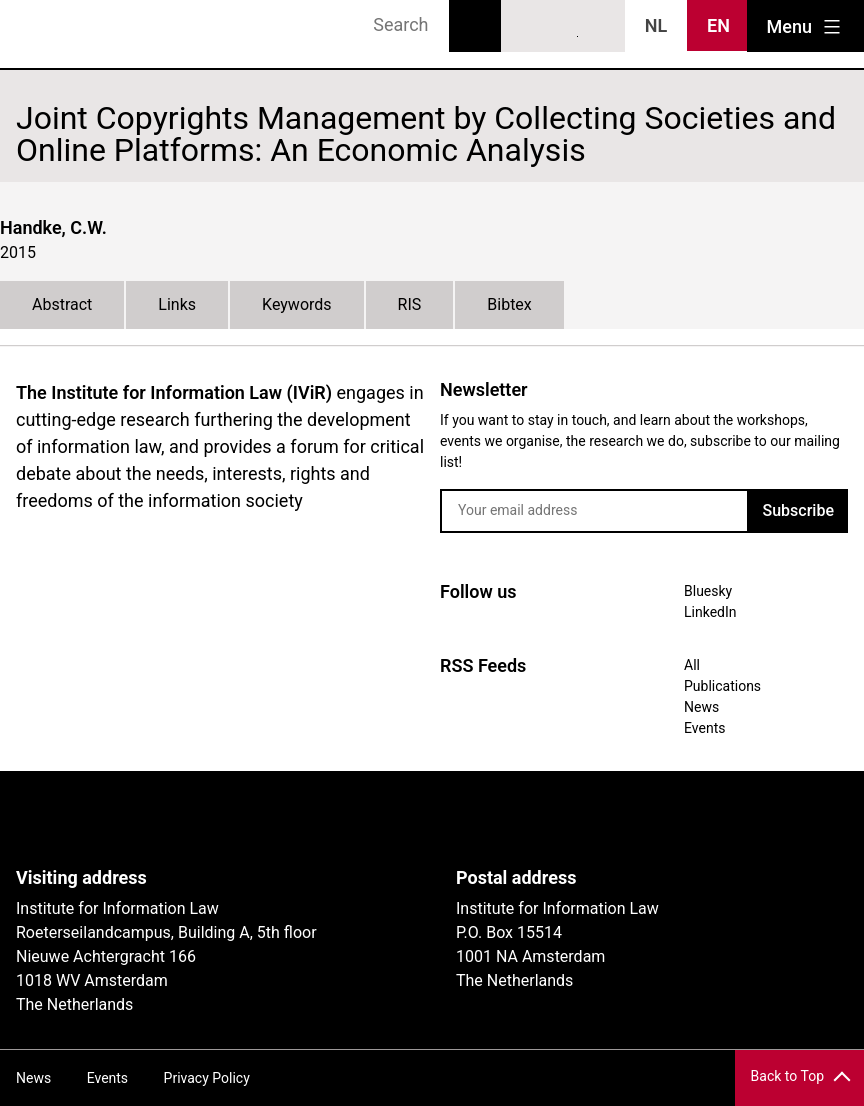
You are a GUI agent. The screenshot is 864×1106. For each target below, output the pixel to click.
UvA (248, 819)
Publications (722, 686)
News (701, 707)
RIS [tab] (410, 304)
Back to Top (787, 1076)
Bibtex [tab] (509, 304)
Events (704, 728)
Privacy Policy (207, 1078)
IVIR (72, 34)
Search (475, 26)
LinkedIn (564, 27)
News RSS (600, 27)
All (692, 665)
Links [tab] (177, 304)
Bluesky (527, 27)
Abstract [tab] (62, 304)
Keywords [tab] (297, 304)
